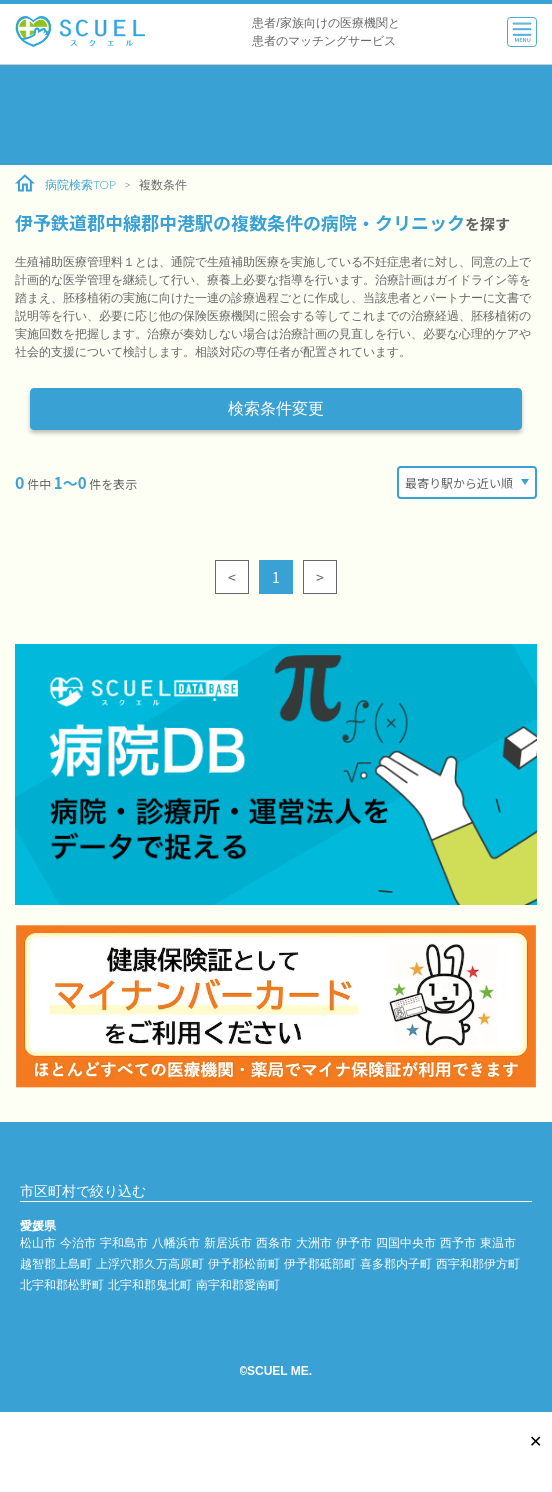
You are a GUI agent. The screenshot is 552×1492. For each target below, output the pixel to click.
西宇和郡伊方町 (478, 1263)
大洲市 (314, 1242)
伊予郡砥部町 (320, 1263)
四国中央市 (406, 1242)
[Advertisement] (276, 115)
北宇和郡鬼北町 (150, 1284)
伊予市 (354, 1242)
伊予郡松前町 (244, 1263)
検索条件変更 (276, 408)
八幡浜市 (176, 1242)
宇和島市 (124, 1242)
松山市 (38, 1242)
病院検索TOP (65, 184)
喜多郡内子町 (396, 1263)
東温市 (498, 1242)
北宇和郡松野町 (62, 1284)
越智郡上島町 (56, 1263)
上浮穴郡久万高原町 (150, 1263)
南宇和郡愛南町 (238, 1284)
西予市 (458, 1242)
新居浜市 (228, 1242)
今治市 (78, 1242)
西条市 (274, 1242)
